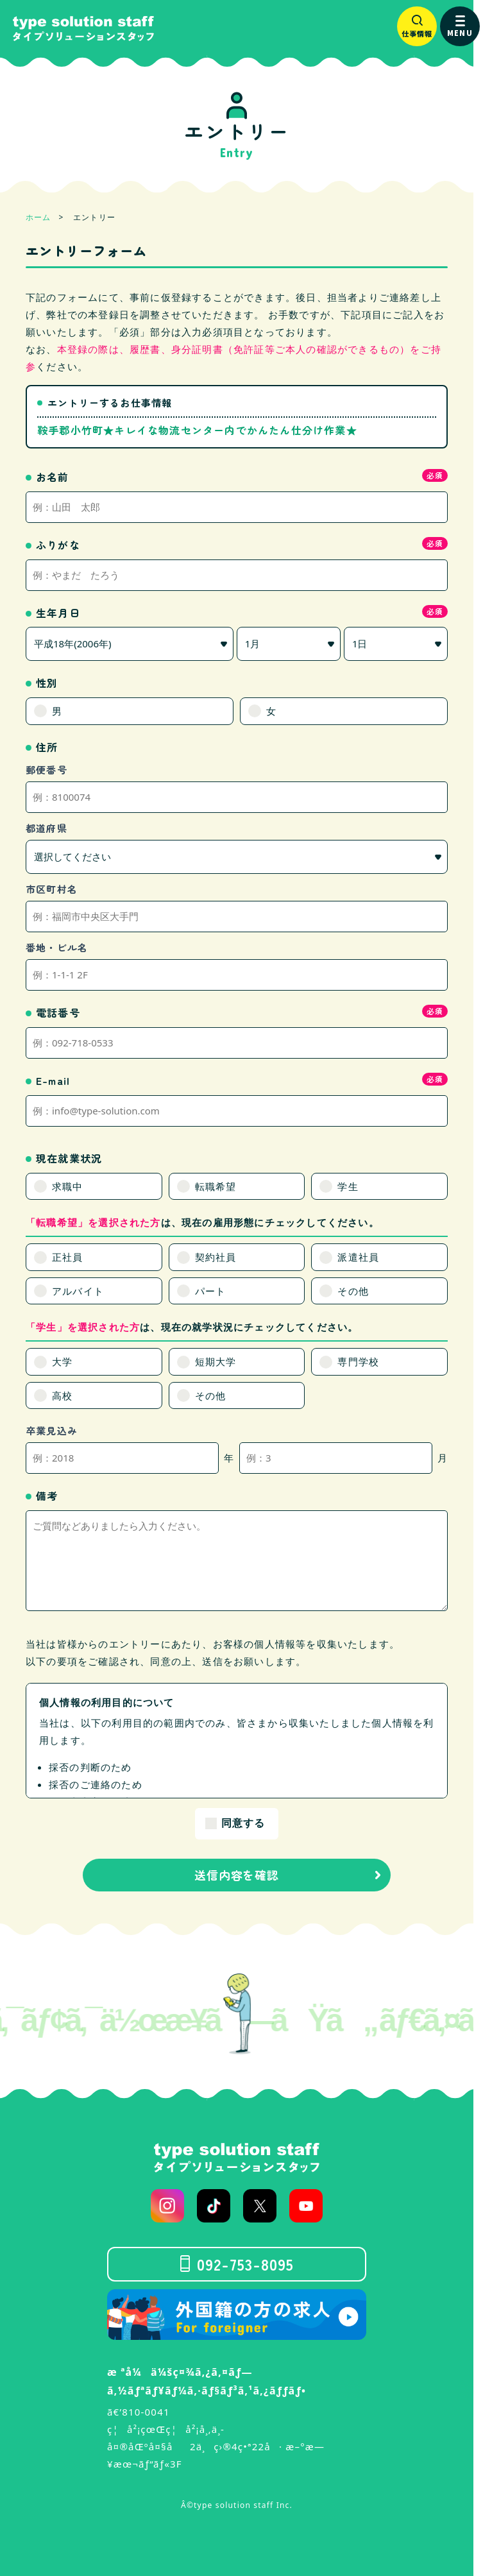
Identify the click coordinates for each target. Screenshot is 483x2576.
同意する (243, 1823)
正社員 (67, 1256)
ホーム (38, 217)
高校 (62, 1395)
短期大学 (216, 1361)
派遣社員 (358, 1256)
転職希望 (216, 1186)
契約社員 (216, 1256)
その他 (353, 1290)
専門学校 (358, 1361)
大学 (62, 1361)
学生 (347, 1186)
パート (210, 1290)
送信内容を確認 (236, 1874)
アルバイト (78, 1290)
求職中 (67, 1186)
